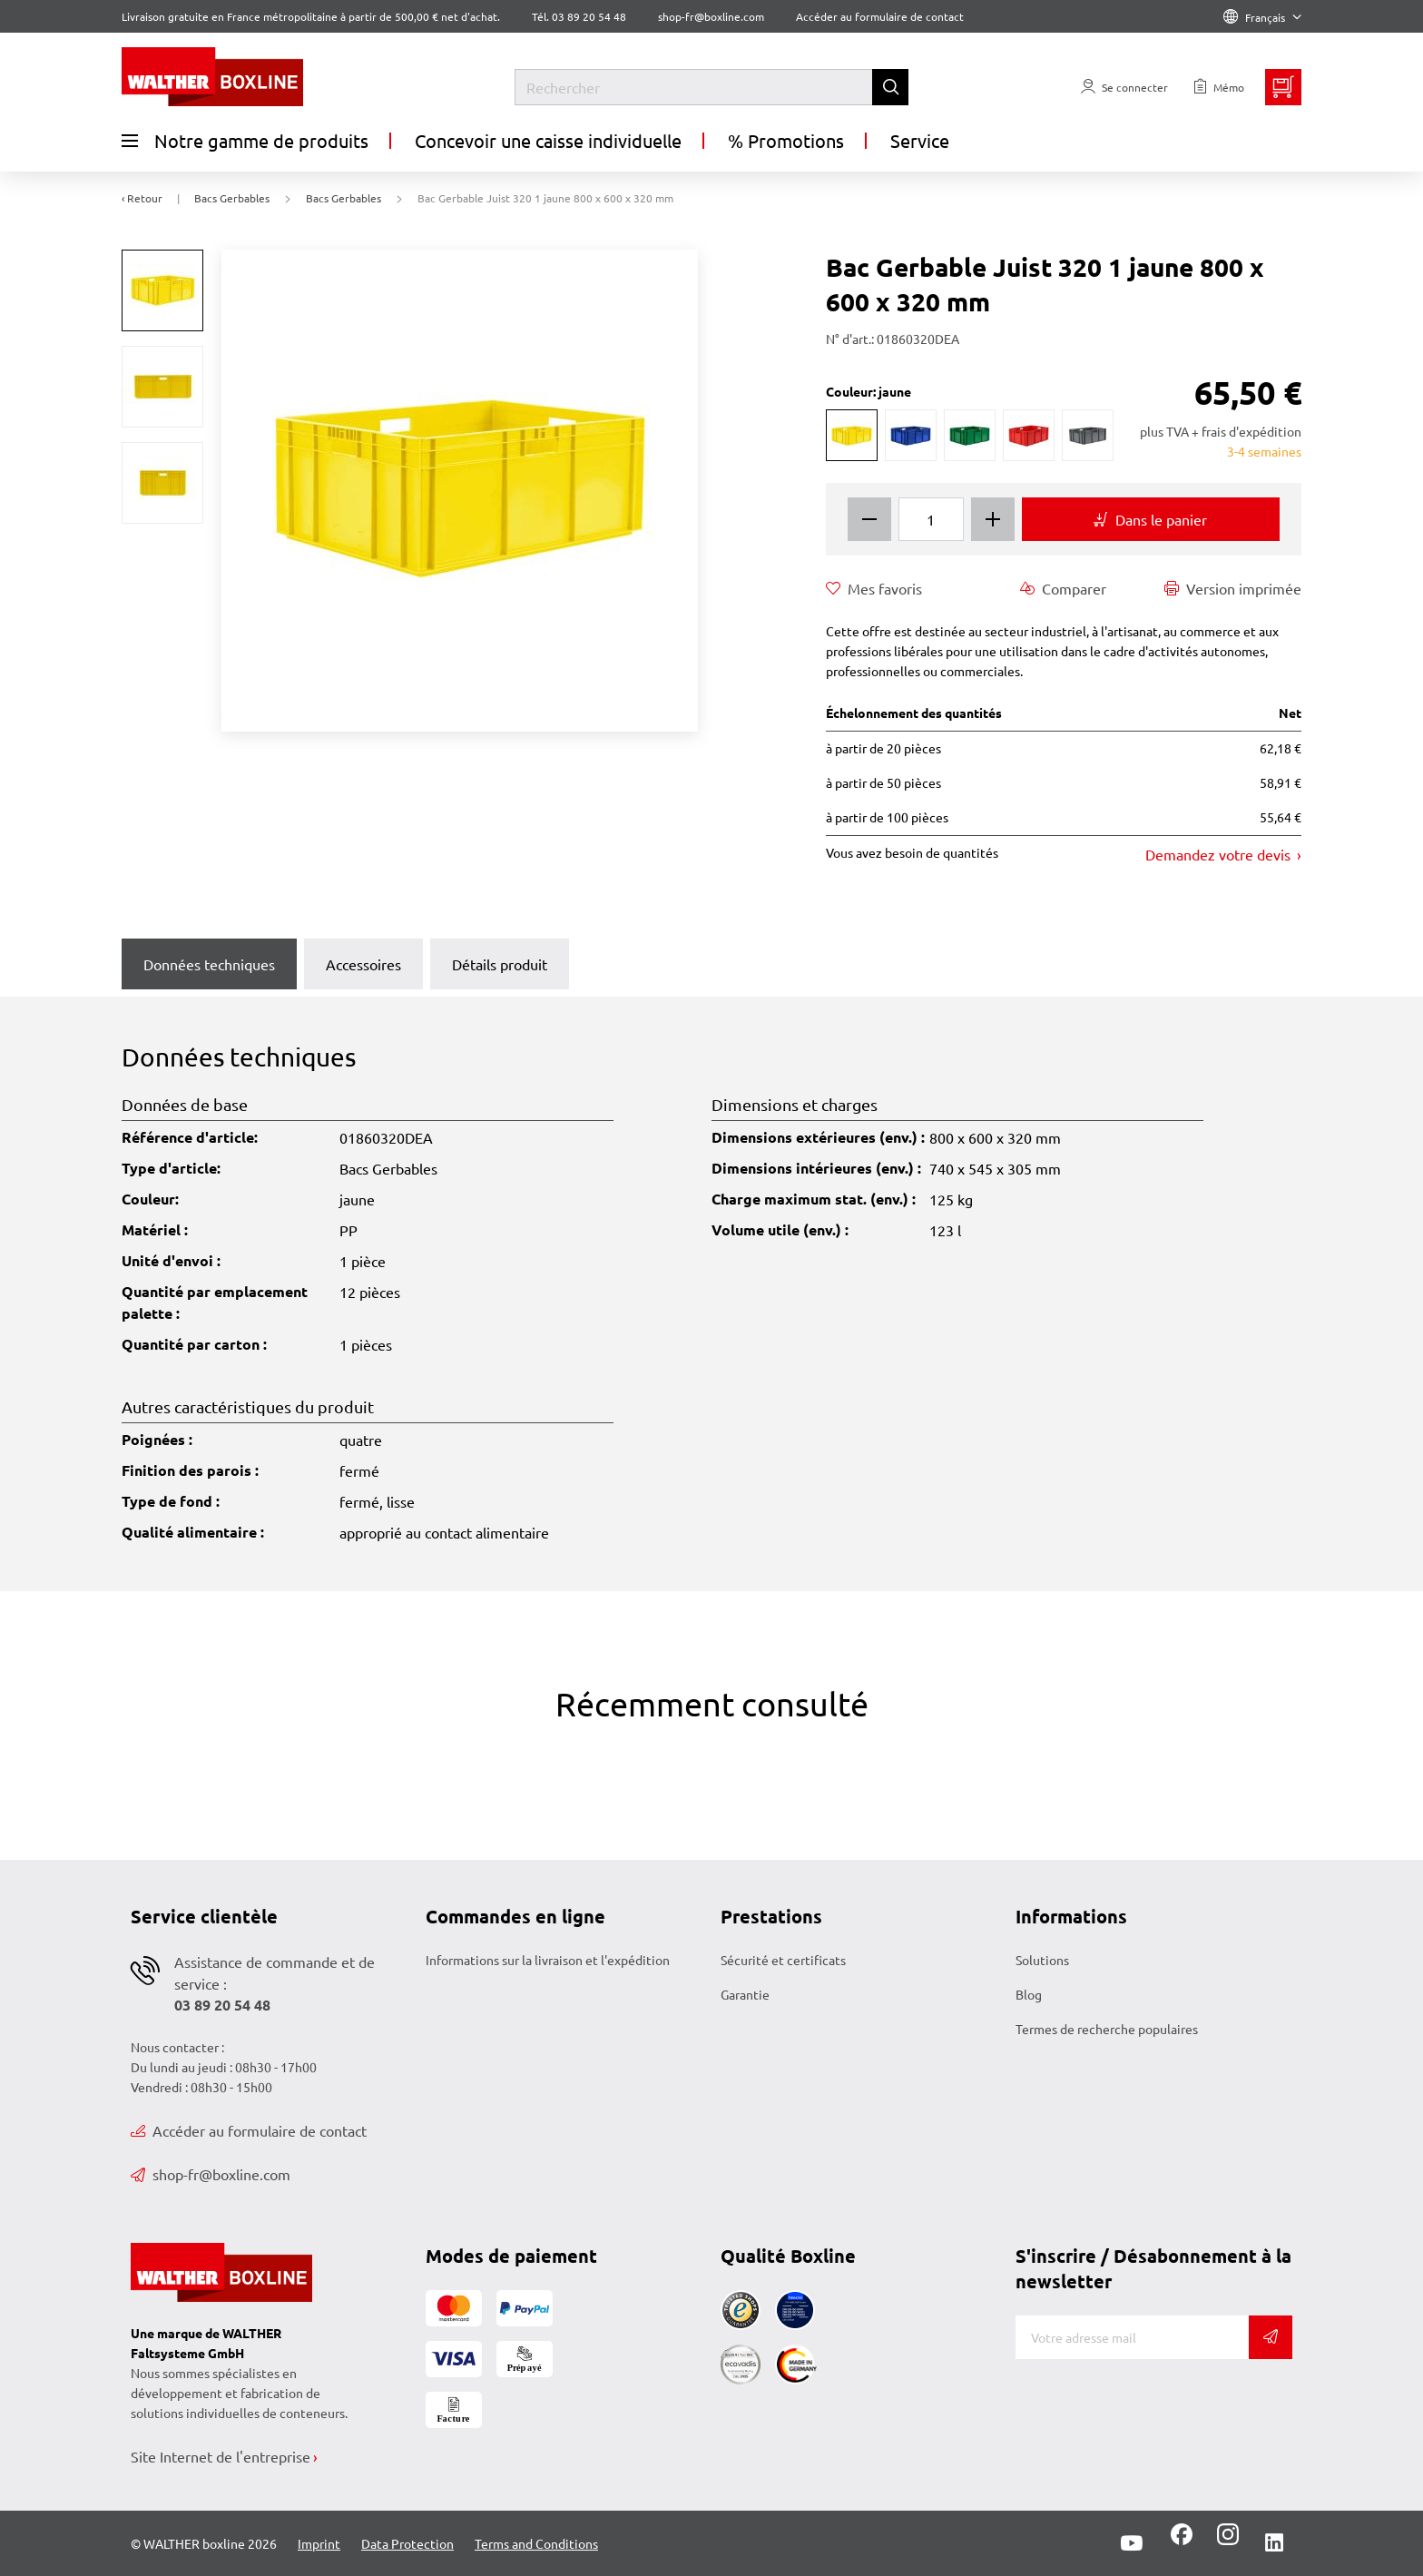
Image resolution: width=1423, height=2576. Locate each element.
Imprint (319, 2543)
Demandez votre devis (1219, 854)
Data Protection (407, 2543)
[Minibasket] (1283, 87)
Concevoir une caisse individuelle (548, 140)
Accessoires (363, 964)
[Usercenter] (1124, 87)
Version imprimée (1232, 588)
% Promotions (786, 140)
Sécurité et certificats (783, 1960)
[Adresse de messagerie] (1132, 2337)
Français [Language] (1262, 17)
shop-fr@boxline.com (210, 2174)
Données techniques (209, 964)
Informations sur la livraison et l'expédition (548, 1960)
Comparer (1063, 588)
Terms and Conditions (536, 2543)
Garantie (745, 1994)
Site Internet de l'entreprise (220, 2456)
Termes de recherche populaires (1107, 2028)
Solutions (1042, 1960)
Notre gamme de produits (245, 140)
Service (919, 140)
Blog (1029, 1994)
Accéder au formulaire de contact (880, 16)
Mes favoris (874, 588)
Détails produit (499, 964)
